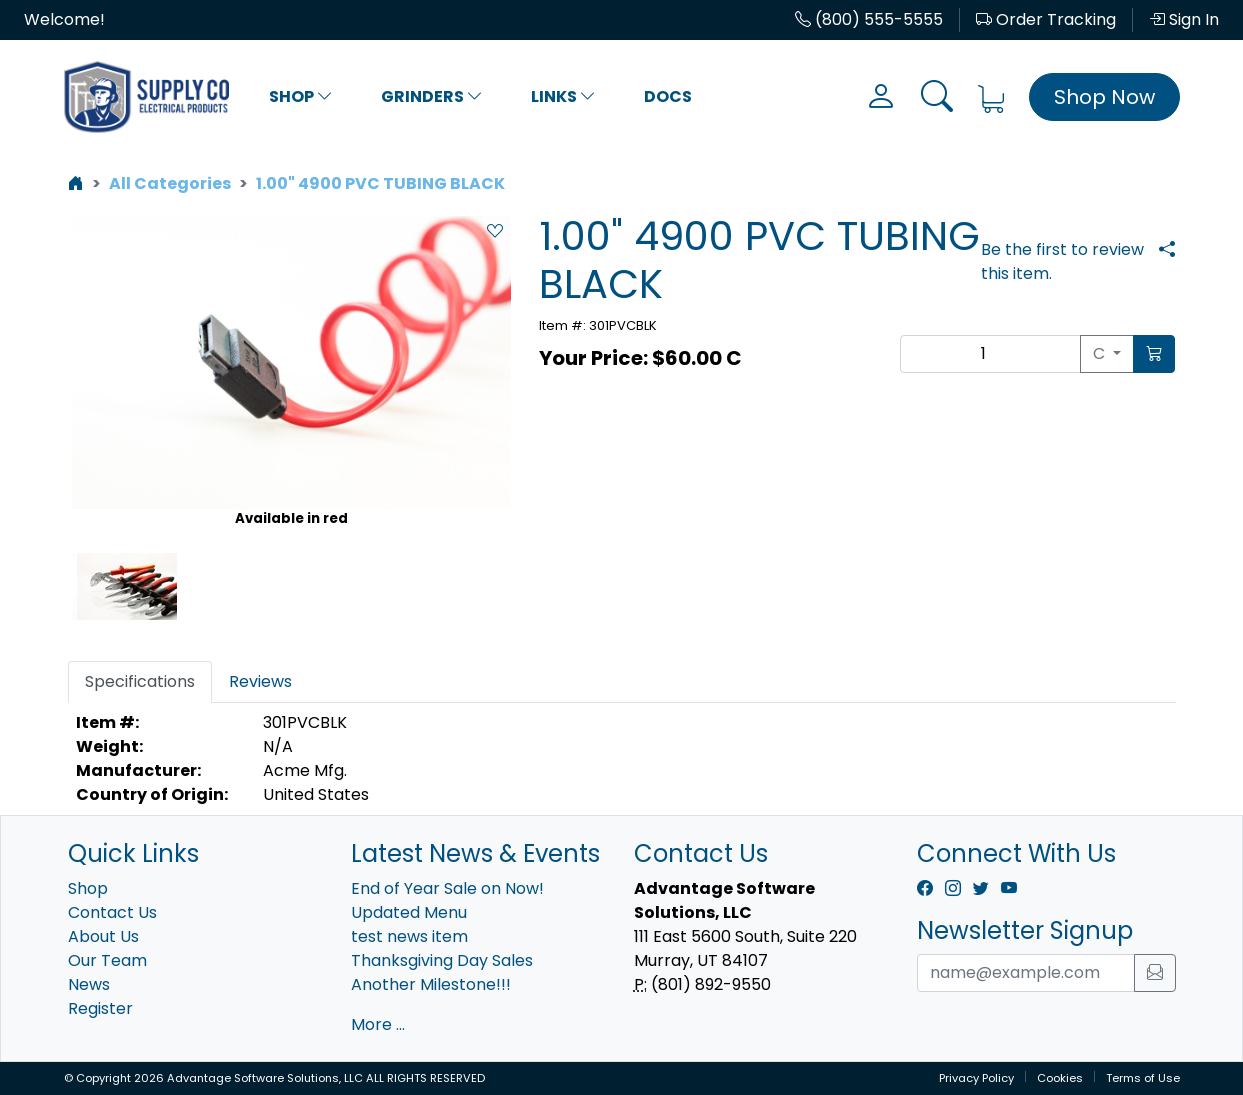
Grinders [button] (432, 96)
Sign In (1184, 19)
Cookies (1060, 1078)
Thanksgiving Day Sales (442, 960)
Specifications (140, 681)
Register (100, 1008)
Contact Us (112, 912)
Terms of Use (1143, 1078)
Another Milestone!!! (431, 984)
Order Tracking (1046, 19)
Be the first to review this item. (1062, 261)
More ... (378, 1024)
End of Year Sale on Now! (447, 888)
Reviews (260, 681)
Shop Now (1104, 97)
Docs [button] (668, 96)
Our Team (107, 960)
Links (563, 96)
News (89, 984)
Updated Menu (409, 912)
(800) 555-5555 (869, 19)
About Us (103, 936)
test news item (409, 936)
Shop (301, 96)
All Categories (170, 183)
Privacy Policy (976, 1078)
